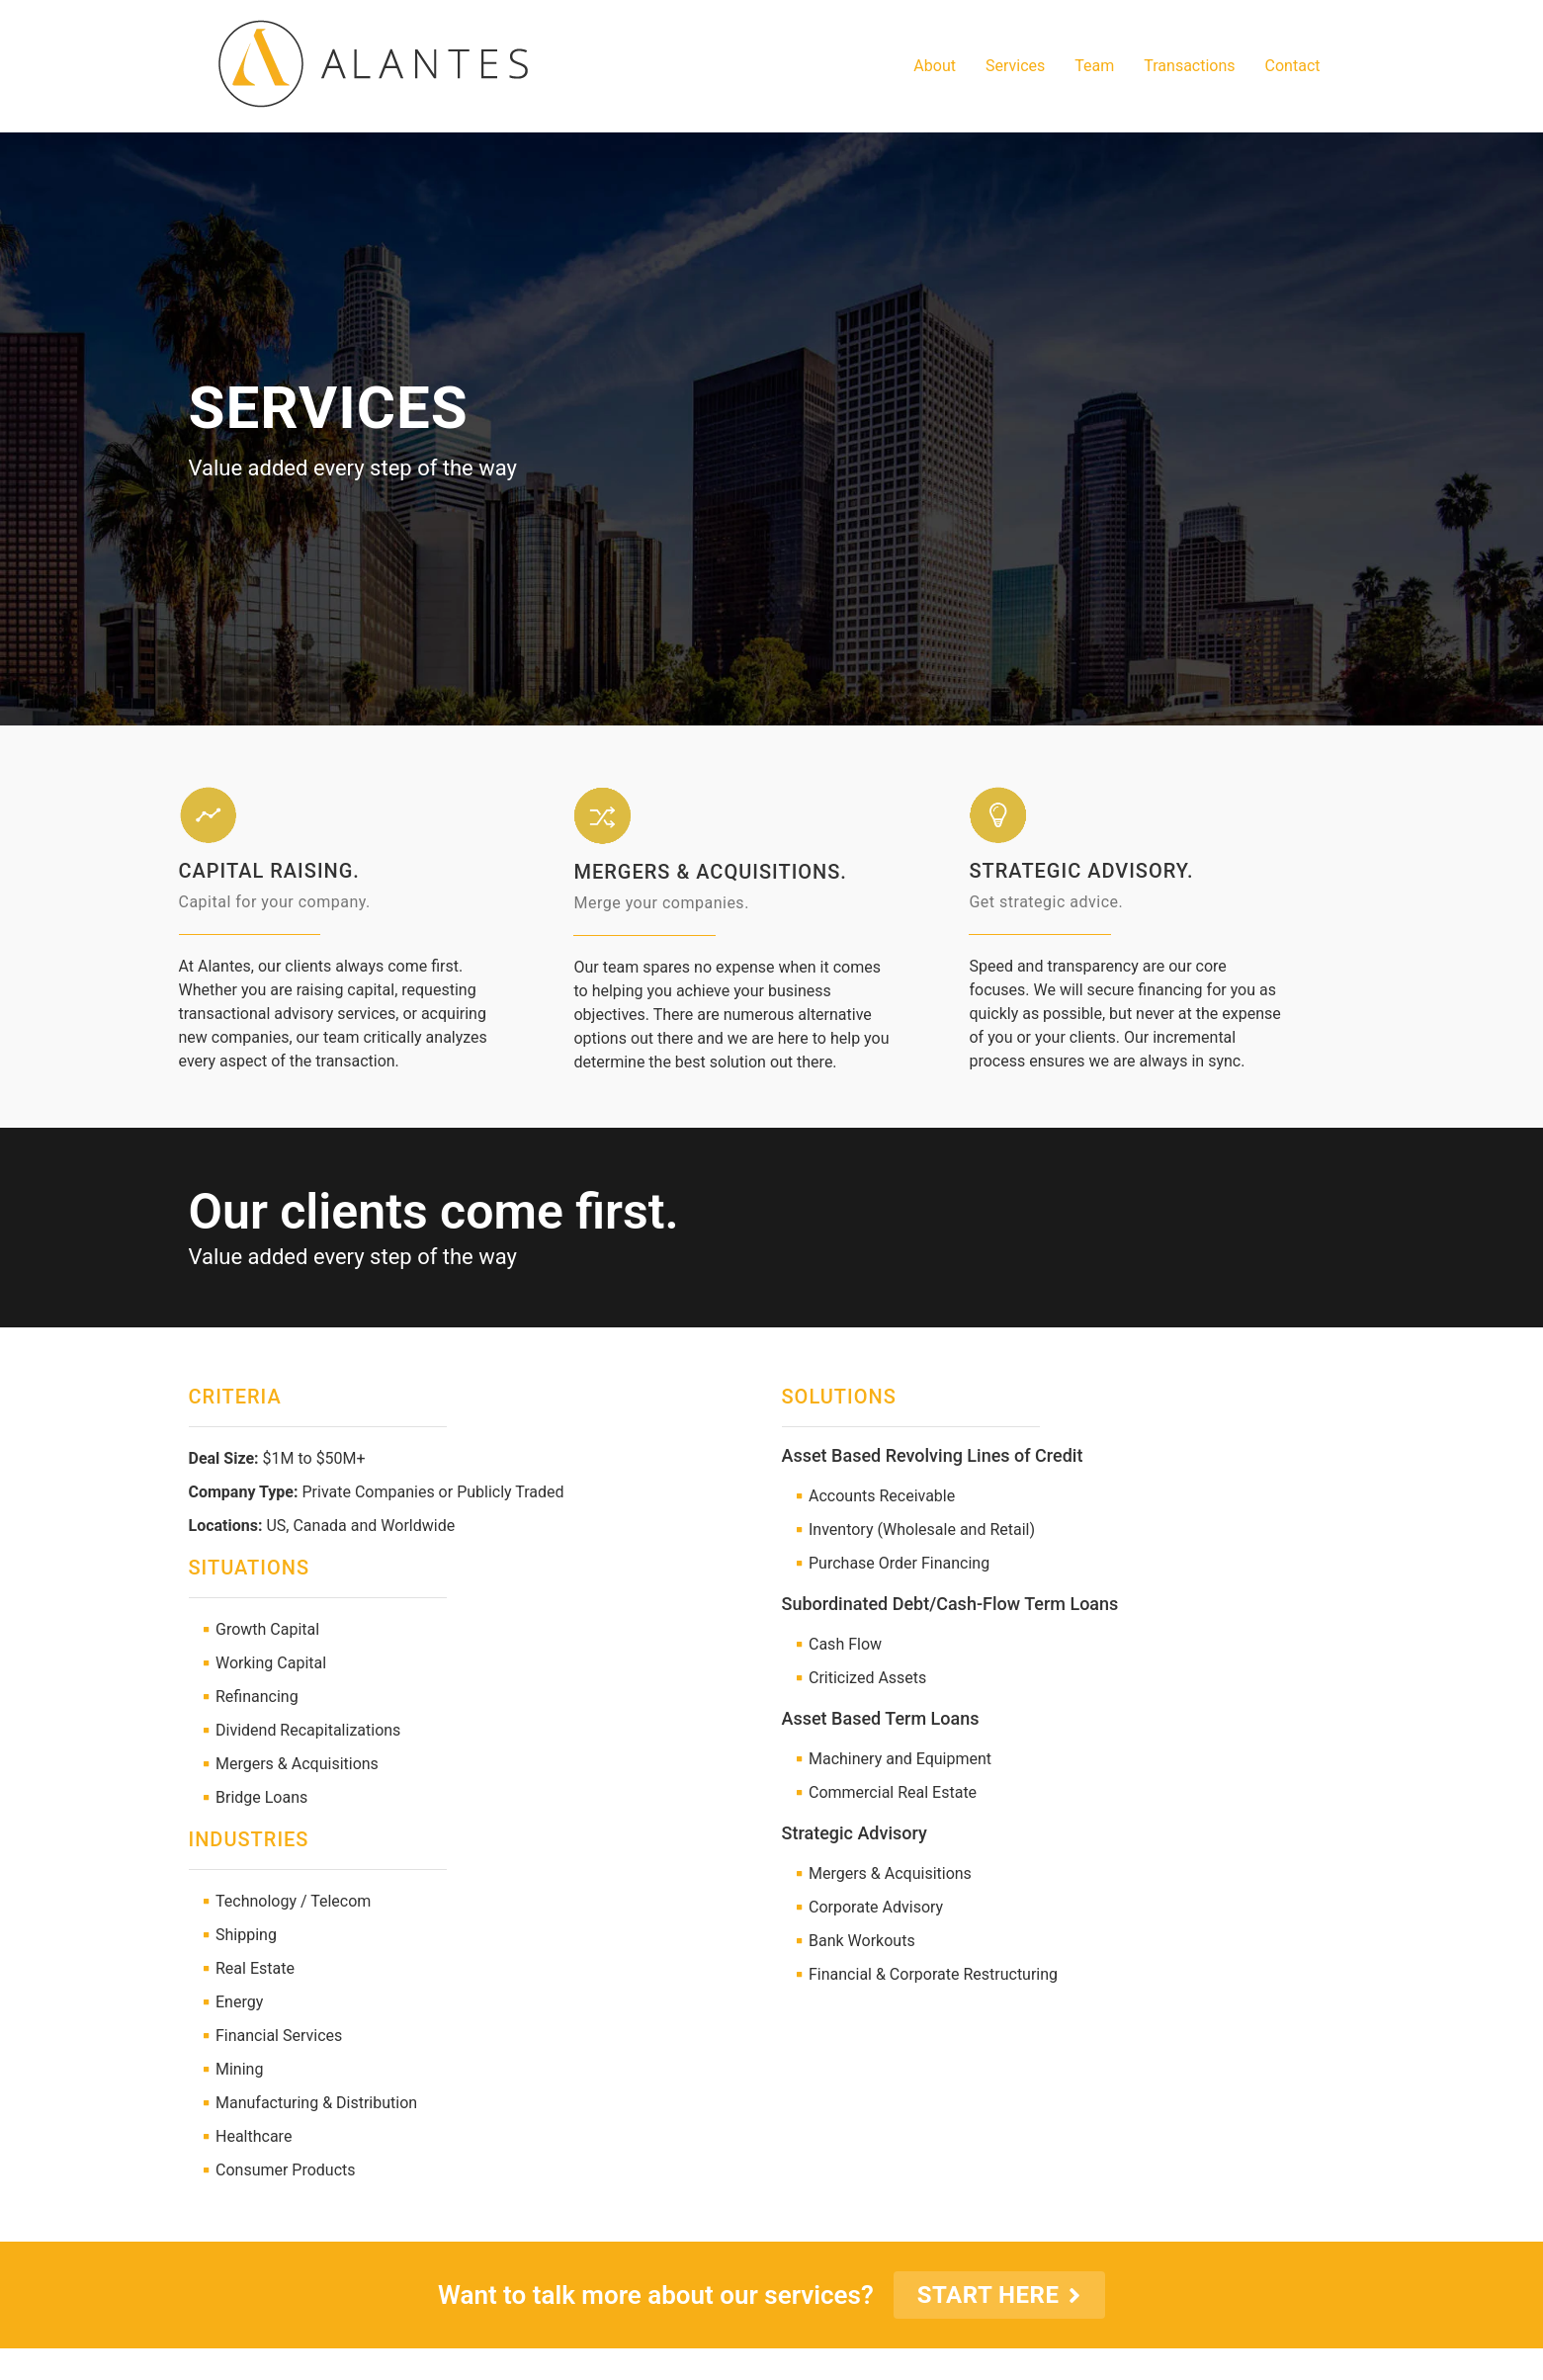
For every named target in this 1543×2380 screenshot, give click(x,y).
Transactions (1189, 65)
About (934, 65)
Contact (1293, 65)
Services (1015, 65)
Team (1094, 65)
